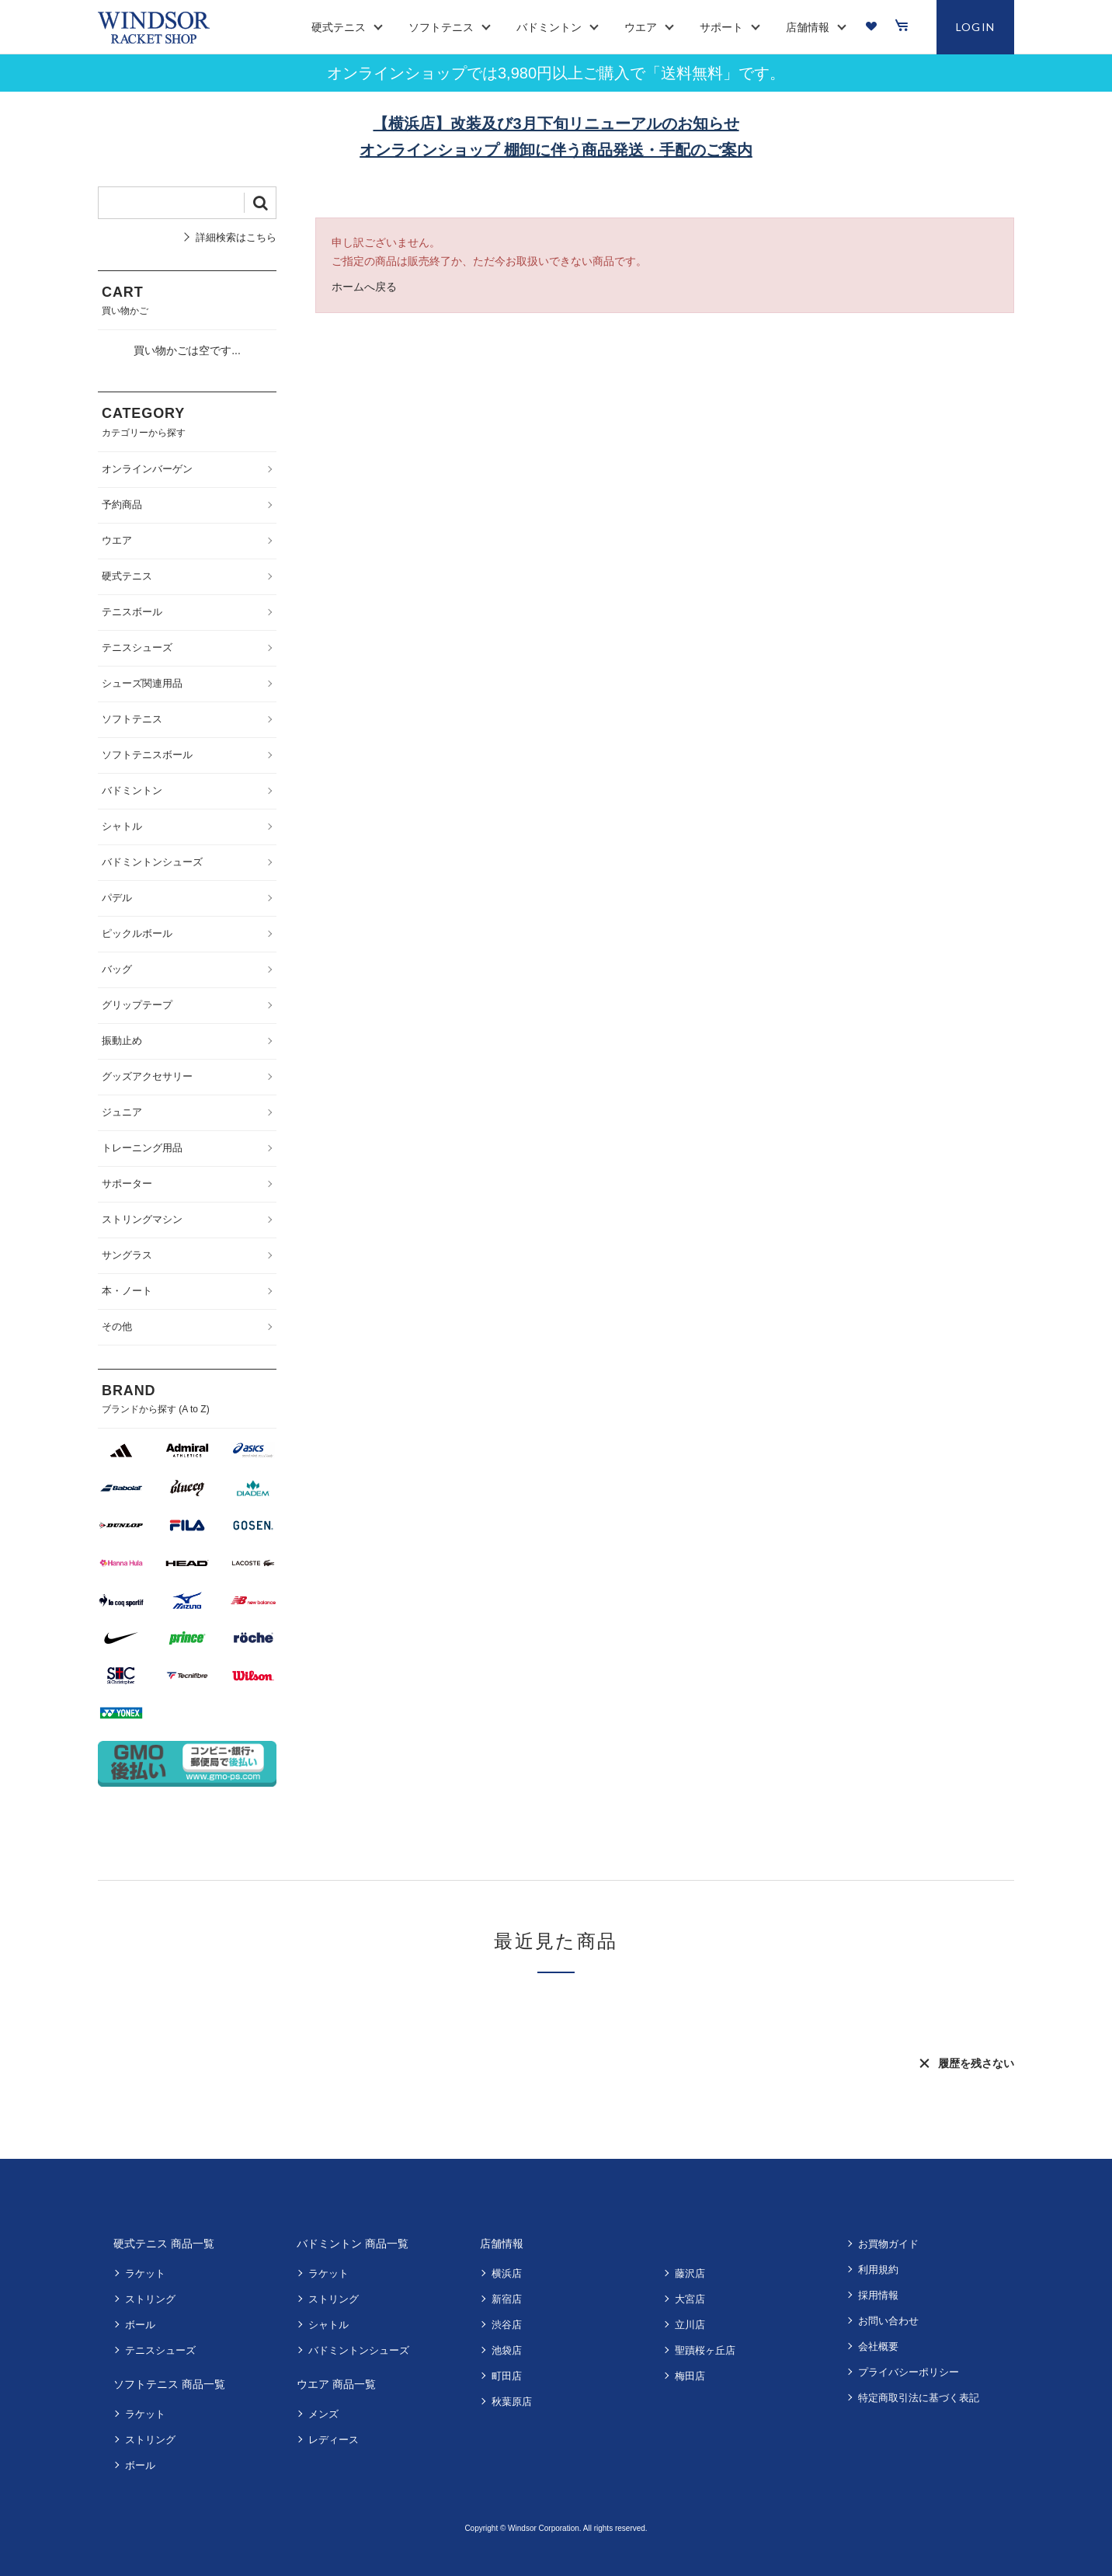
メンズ (323, 2414)
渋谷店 (507, 2325)
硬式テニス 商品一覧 (163, 2243)
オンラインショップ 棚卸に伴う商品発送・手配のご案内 (556, 149)
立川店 (690, 2325)
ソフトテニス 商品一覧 (169, 2384)
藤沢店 (690, 2273)
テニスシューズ (160, 2350)
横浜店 (507, 2273)
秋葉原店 (512, 2401)
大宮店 (690, 2299)
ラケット (145, 2273)
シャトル (328, 2325)
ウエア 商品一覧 (336, 2384)
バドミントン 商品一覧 (352, 2243)
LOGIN (976, 26)
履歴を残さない (976, 2063)
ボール (140, 2325)
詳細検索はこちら (236, 237)
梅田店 (690, 2376)
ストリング (150, 2299)
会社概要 (878, 2346)
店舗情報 (501, 2243)
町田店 (507, 2376)
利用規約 (878, 2269)
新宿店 (507, 2299)
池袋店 (507, 2350)
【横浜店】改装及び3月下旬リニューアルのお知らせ (555, 123)
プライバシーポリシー (908, 2372)
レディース (333, 2439)
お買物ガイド (888, 2244)
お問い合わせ (888, 2321)
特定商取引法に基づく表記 (918, 2398)
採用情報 (878, 2295)
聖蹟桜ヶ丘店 (705, 2350)
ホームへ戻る (364, 286)
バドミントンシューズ (358, 2350)
